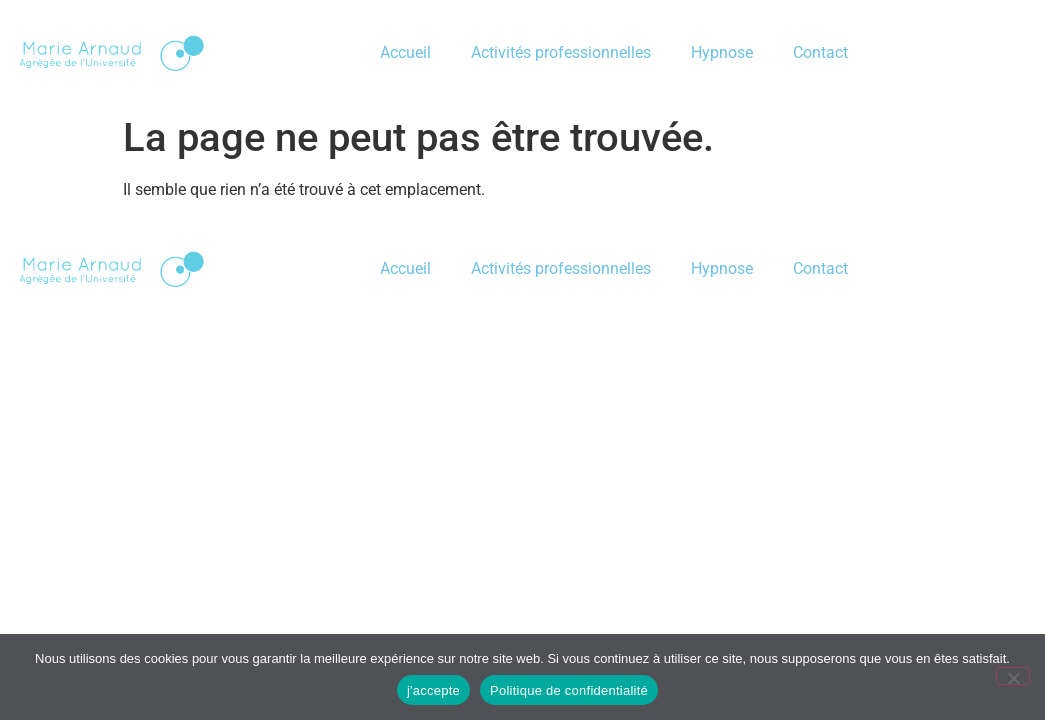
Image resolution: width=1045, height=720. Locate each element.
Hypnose (722, 52)
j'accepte (433, 690)
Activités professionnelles (561, 52)
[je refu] (1013, 676)
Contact (820, 52)
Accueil (405, 52)
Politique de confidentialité (569, 690)
